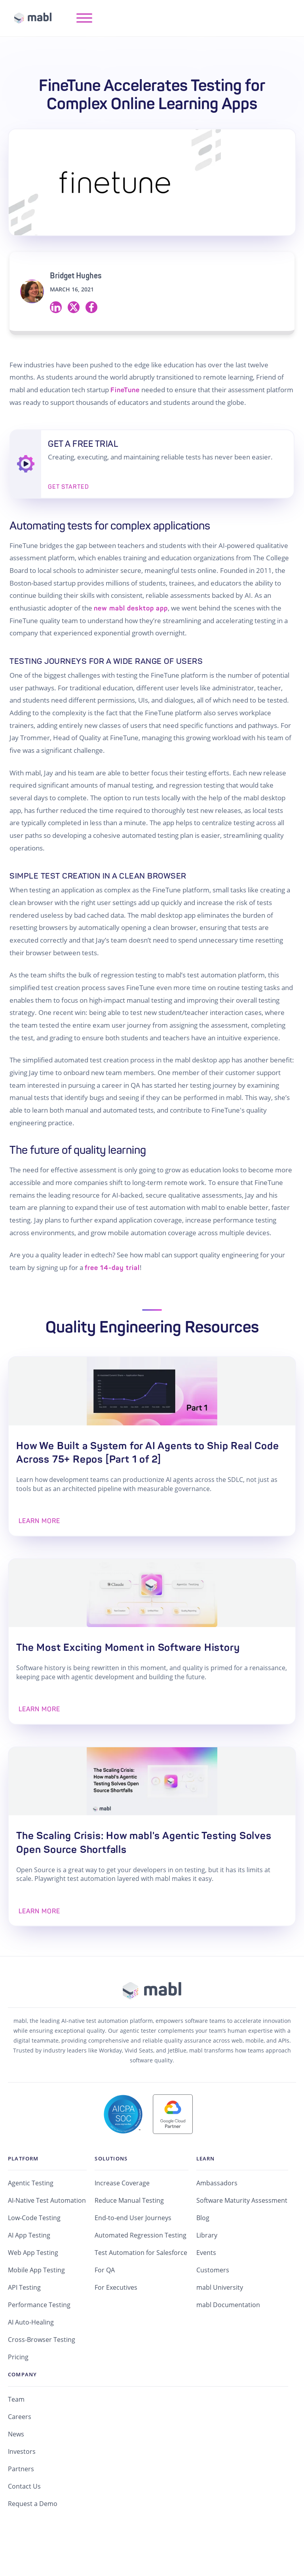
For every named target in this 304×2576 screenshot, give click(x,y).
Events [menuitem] (206, 2289)
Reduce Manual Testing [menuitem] (129, 2237)
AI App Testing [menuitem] (29, 2272)
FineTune (125, 390)
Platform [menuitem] (23, 2195)
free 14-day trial (112, 1268)
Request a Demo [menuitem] (32, 2540)
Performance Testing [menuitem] (39, 2342)
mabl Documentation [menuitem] (228, 2342)
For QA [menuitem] (105, 2307)
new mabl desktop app (131, 608)
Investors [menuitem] (22, 2488)
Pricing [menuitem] (18, 2394)
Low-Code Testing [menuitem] (34, 2255)
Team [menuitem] (16, 2436)
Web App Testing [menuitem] (33, 2289)
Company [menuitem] (22, 2411)
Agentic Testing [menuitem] (30, 2220)
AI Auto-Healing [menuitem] (31, 2359)
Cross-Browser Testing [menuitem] (41, 2376)
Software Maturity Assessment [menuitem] (241, 2237)
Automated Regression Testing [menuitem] (140, 2272)
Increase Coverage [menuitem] (122, 2220)
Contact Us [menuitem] (24, 2523)
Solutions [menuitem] (111, 2195)
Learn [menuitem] (205, 2195)
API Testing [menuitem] (24, 2324)
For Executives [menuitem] (116, 2324)
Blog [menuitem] (202, 2255)
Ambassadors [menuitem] (217, 2220)
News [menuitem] (16, 2471)
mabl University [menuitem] (219, 2324)
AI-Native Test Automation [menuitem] (47, 2237)
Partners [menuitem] (21, 2506)
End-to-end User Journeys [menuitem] (133, 2255)
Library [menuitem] (206, 2272)
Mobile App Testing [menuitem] (36, 2307)
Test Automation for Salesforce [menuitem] (141, 2289)
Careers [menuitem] (19, 2453)
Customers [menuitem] (212, 2307)
